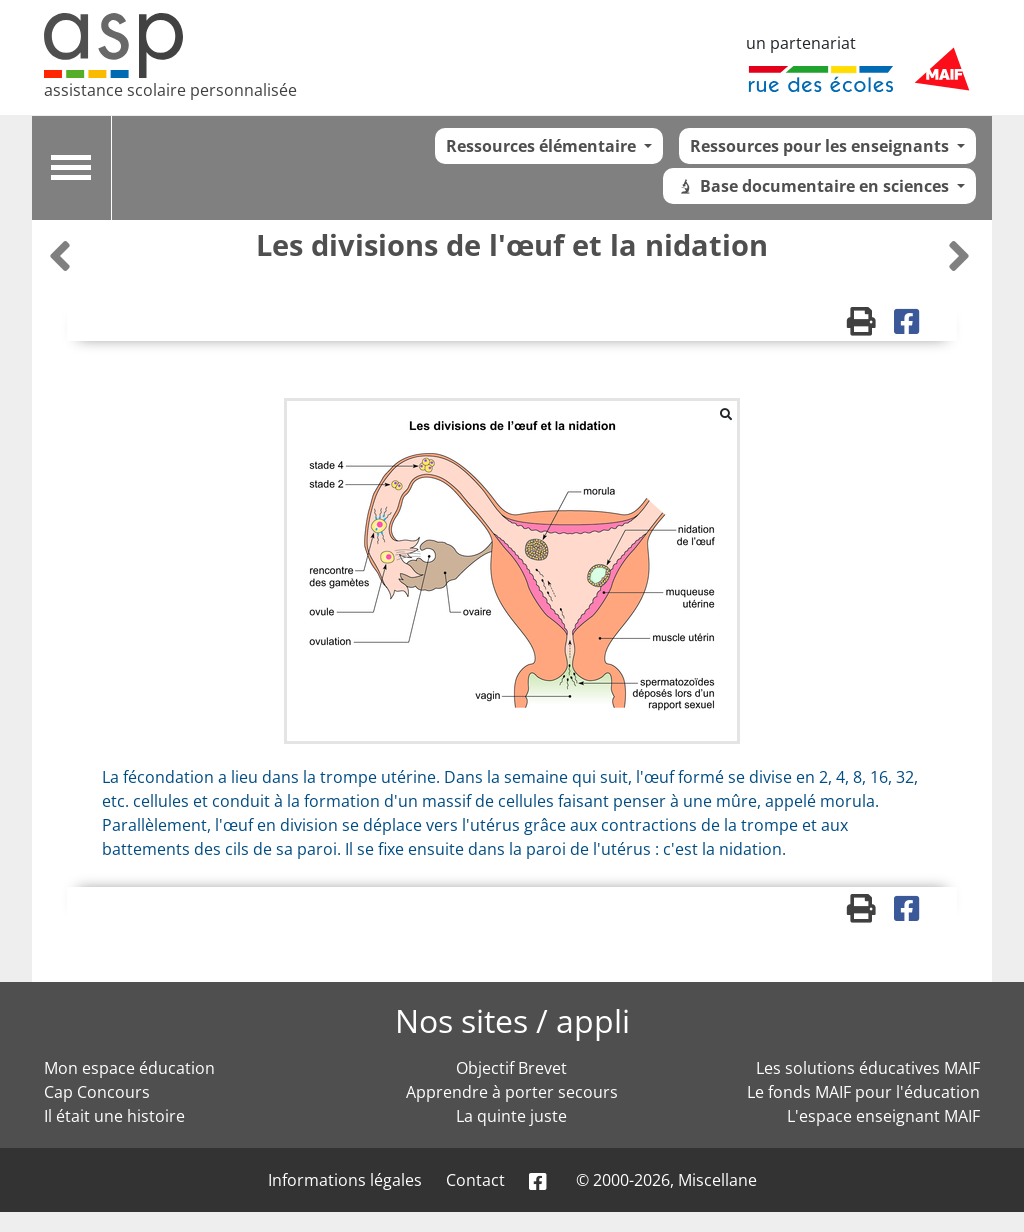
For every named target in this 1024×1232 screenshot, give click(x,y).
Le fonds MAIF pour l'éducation (863, 1092)
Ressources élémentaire (543, 146)
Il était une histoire (114, 1116)
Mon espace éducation (129, 1068)
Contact (475, 1180)
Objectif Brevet (511, 1068)
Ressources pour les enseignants (821, 146)
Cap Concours (97, 1092)
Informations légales (345, 1180)
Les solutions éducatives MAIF (868, 1068)
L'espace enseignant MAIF (883, 1116)
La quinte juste (511, 1116)
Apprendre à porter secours (512, 1092)
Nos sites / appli (512, 1020)
